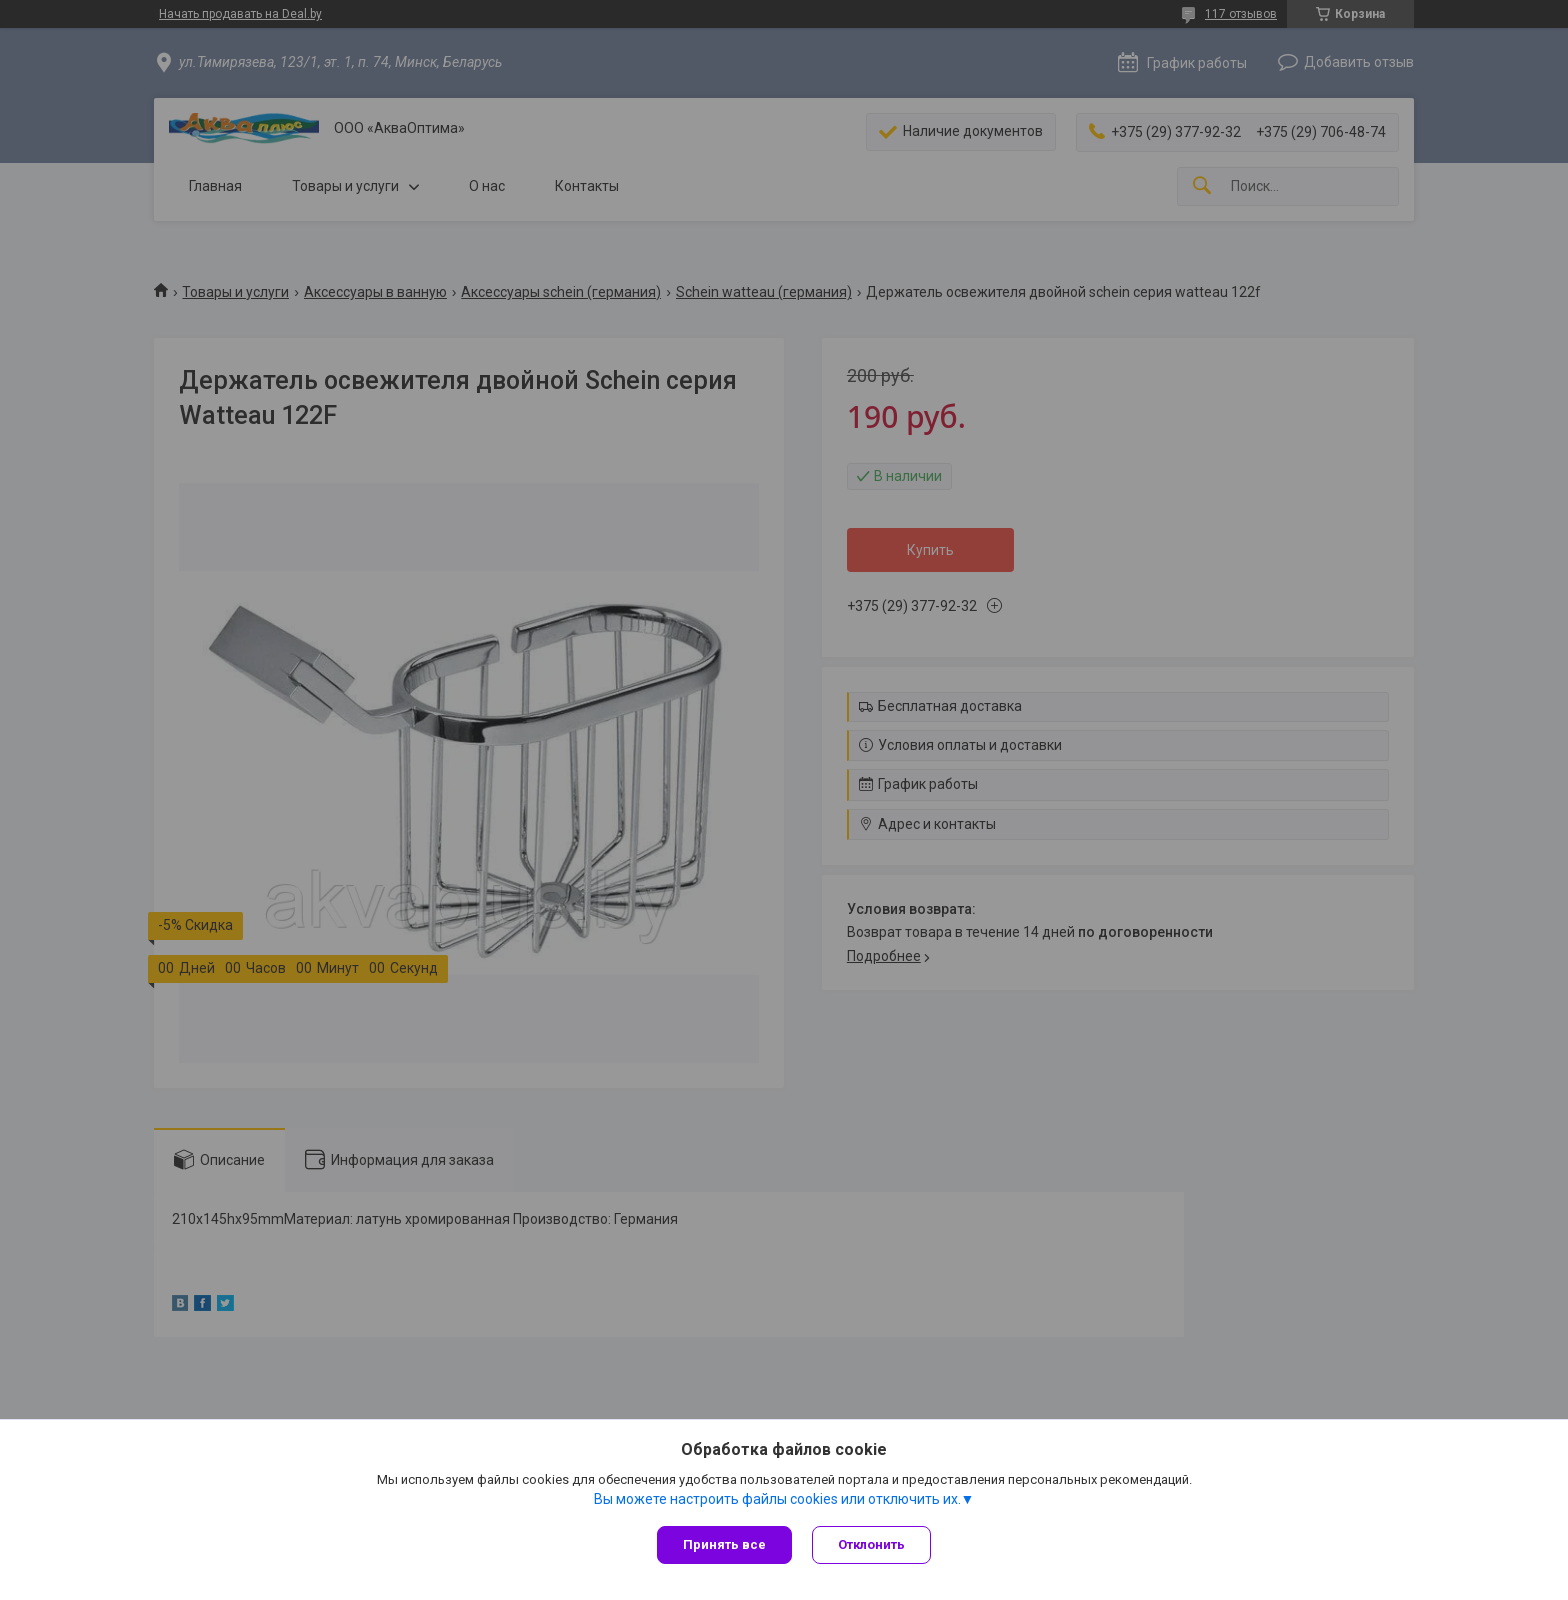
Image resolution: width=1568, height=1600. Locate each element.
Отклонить (871, 1544)
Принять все (724, 1544)
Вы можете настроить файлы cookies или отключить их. (777, 1499)
